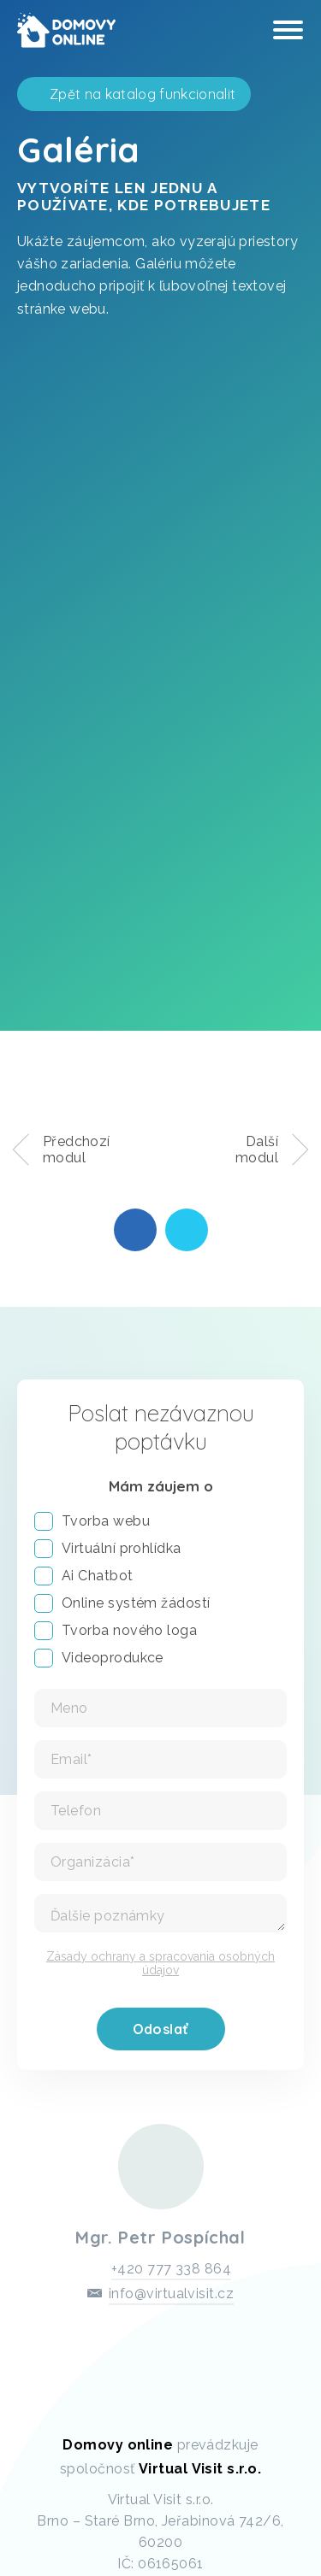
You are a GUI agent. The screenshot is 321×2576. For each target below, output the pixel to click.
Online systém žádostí (122, 1603)
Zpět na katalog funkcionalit (142, 94)
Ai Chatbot (84, 1576)
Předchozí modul (76, 1149)
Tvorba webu (92, 1521)
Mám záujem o (161, 1486)
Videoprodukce (98, 1658)
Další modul (256, 1149)
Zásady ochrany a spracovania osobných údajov (160, 1963)
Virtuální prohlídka (107, 1548)
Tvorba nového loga (115, 1630)
